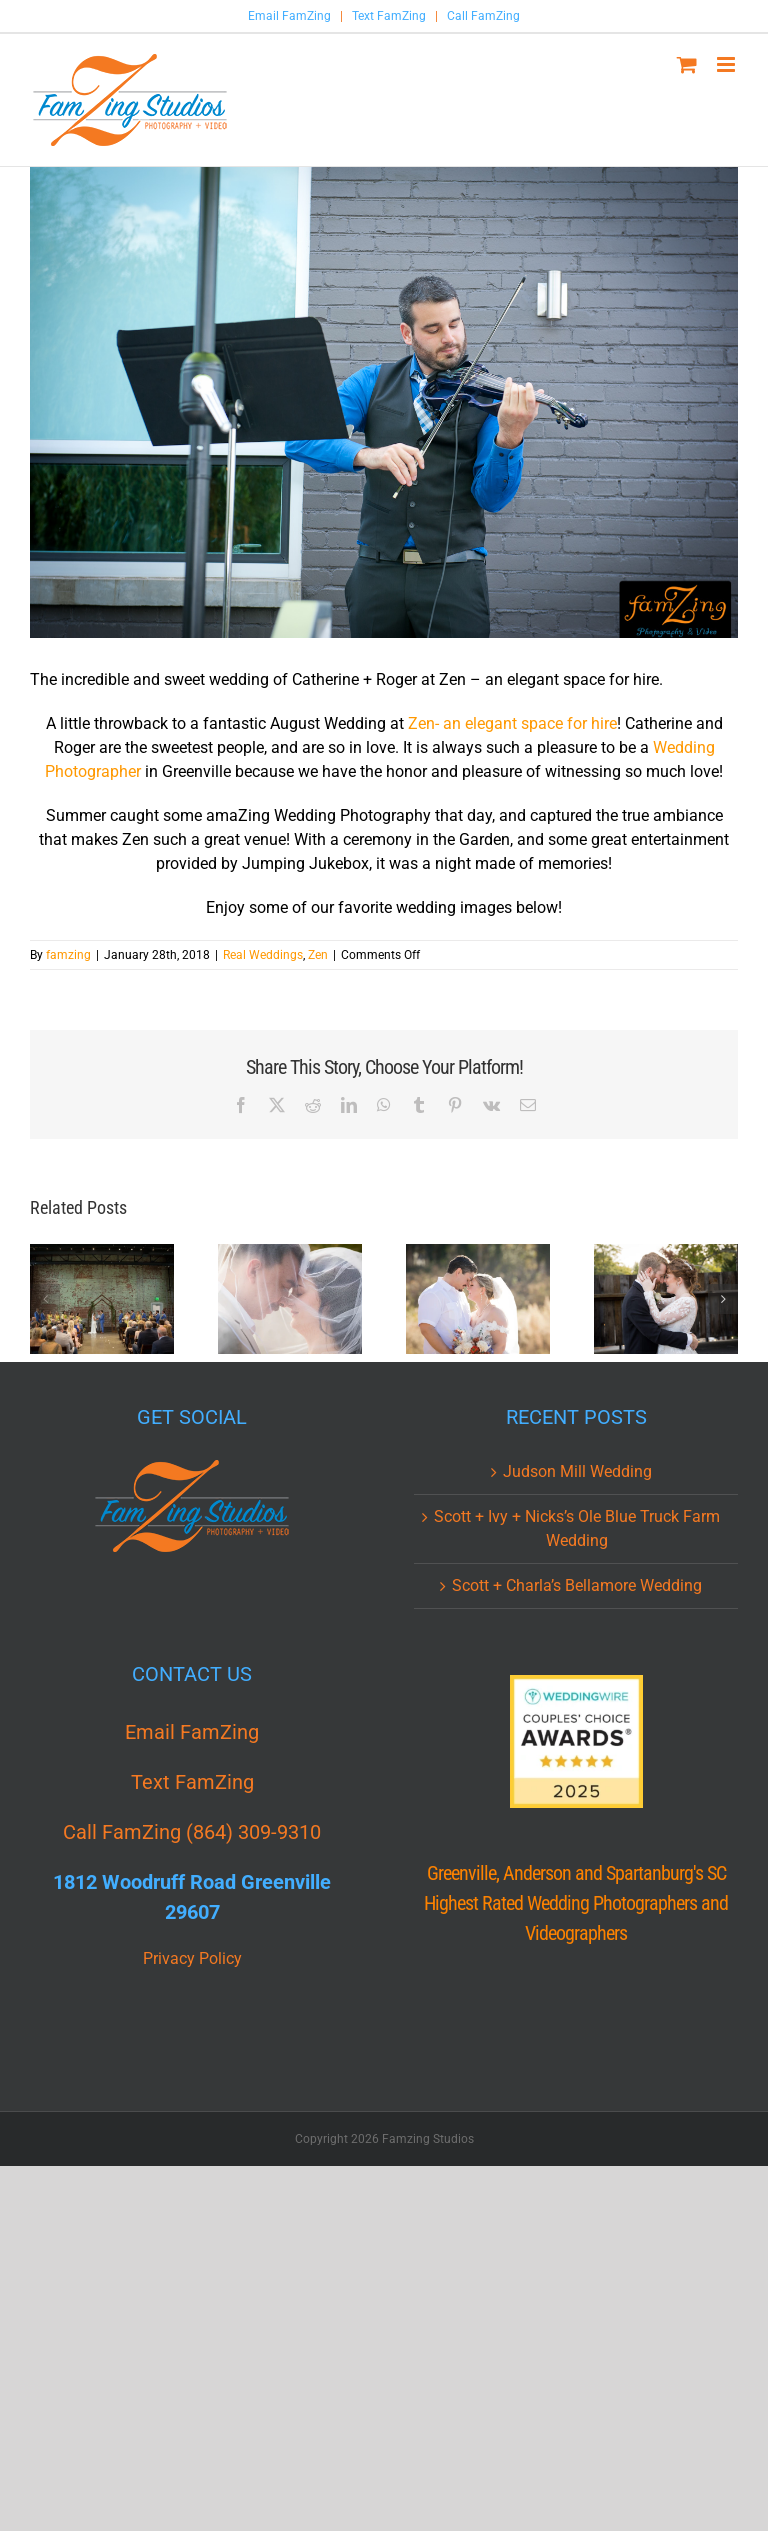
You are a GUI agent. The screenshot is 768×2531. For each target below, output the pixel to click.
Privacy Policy (192, 1958)
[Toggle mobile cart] (687, 64)
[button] (45, 1299)
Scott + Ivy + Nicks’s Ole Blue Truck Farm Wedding (577, 1528)
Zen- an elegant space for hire (512, 723)
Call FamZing (483, 16)
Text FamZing (389, 16)
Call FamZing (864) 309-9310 (192, 1832)
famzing (68, 955)
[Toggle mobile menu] (727, 64)
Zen (318, 955)
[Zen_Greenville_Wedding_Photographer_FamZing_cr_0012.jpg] (384, 402)
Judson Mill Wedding (577, 1471)
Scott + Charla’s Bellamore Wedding (577, 1585)
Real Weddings (263, 955)
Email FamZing (289, 16)
